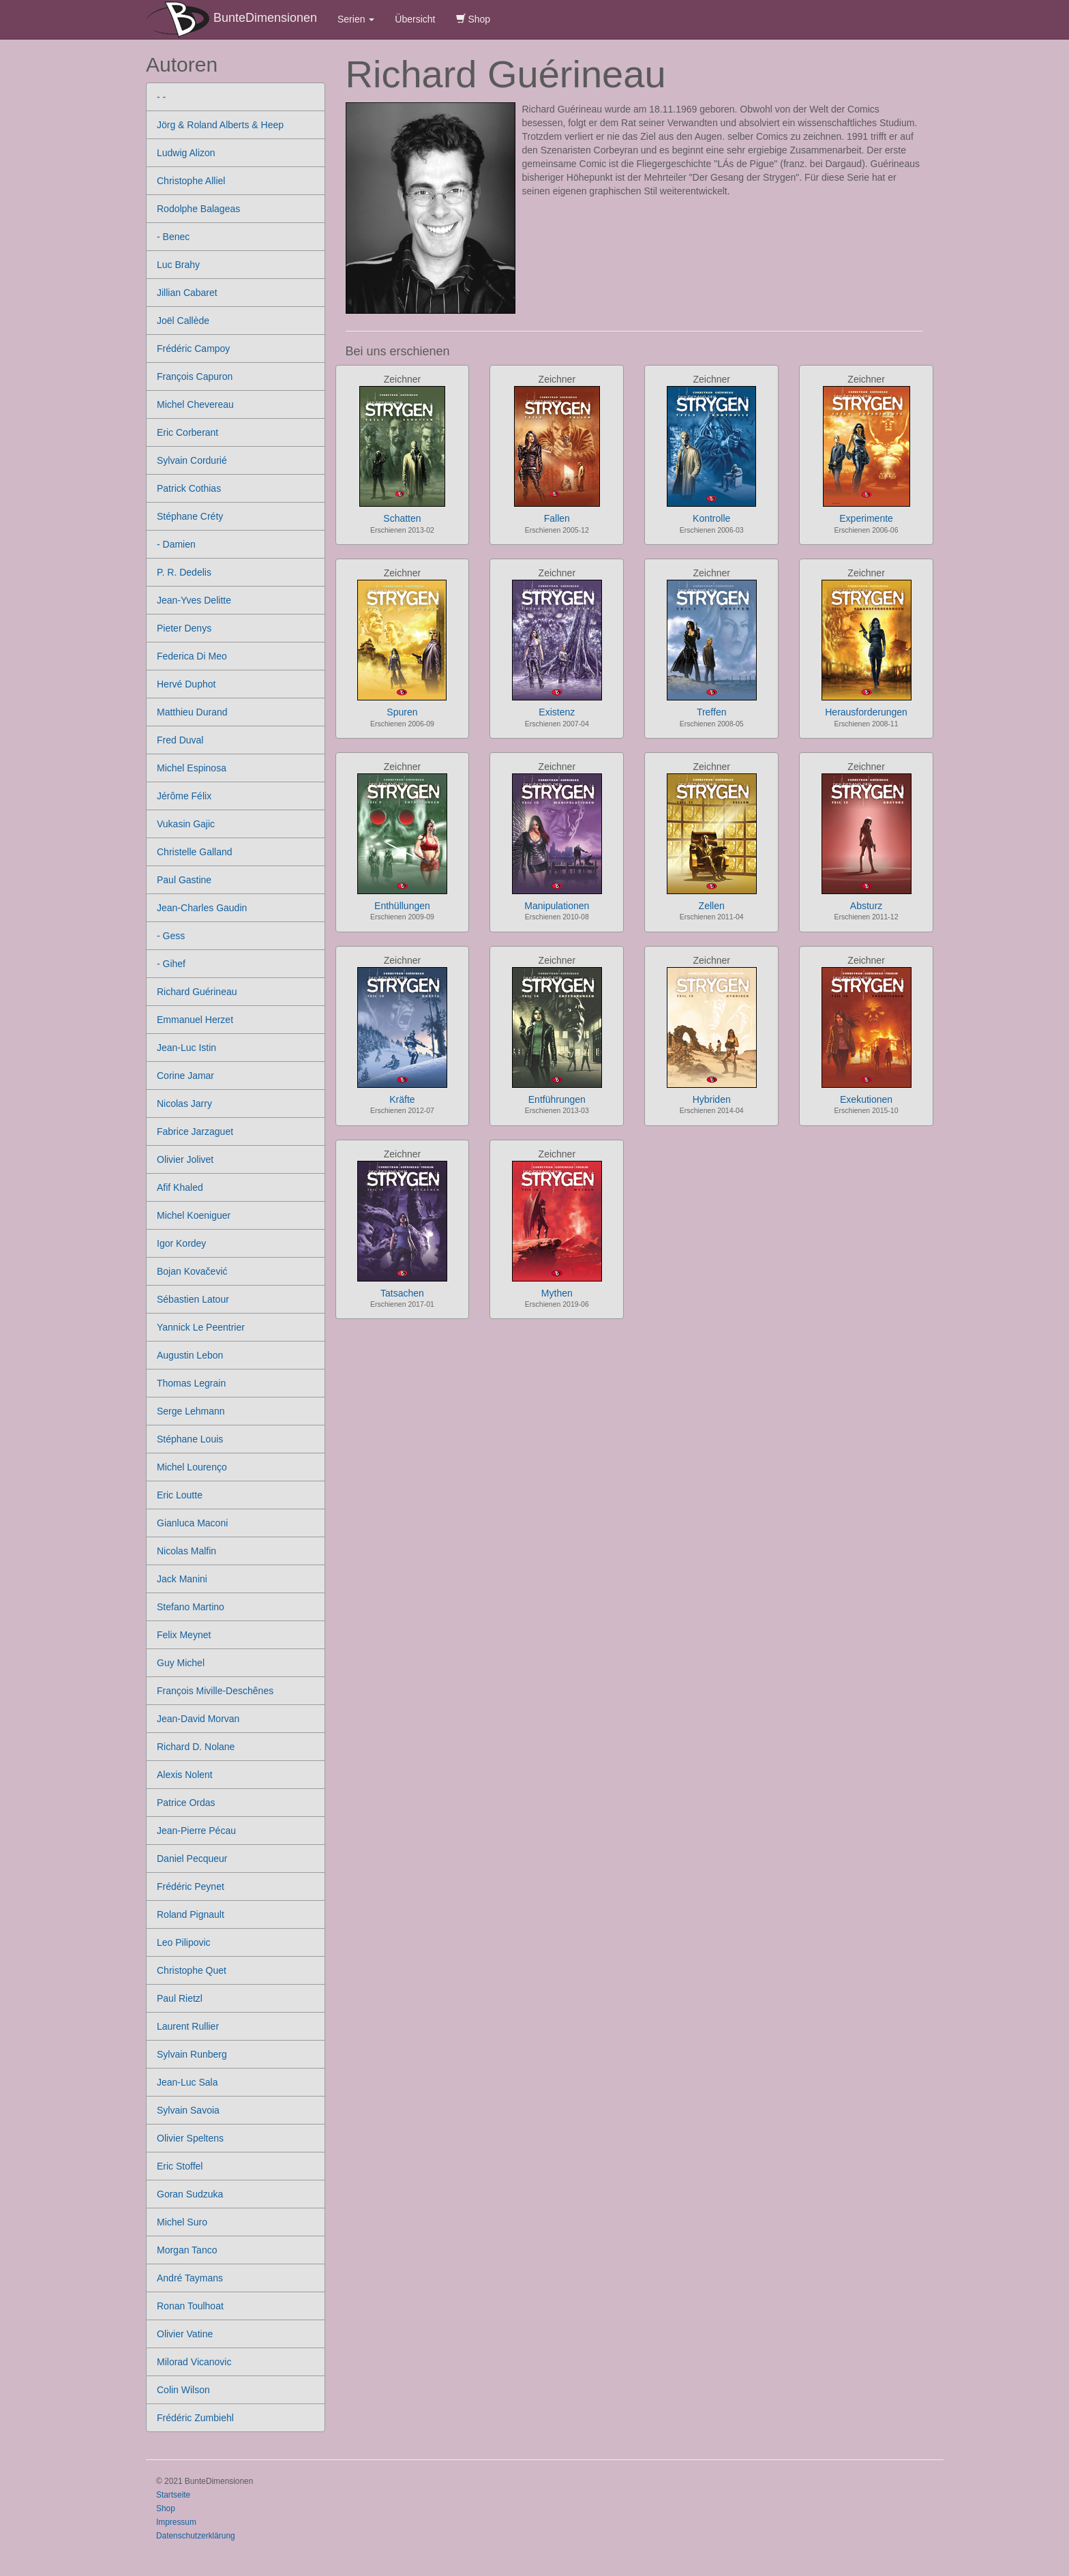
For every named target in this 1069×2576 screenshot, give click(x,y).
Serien (355, 19)
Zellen (712, 905)
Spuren (402, 712)
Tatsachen (402, 1293)
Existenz (557, 712)
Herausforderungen (866, 712)
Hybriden (712, 1099)
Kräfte (402, 1099)
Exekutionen (866, 1099)
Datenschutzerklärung (195, 2536)
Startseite (173, 2495)
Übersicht (415, 19)
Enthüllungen (402, 905)
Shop (473, 19)
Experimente (866, 518)
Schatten (402, 518)
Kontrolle (711, 518)
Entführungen (557, 1099)
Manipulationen (556, 905)
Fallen (557, 518)
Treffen (712, 712)
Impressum (176, 2522)
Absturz (866, 905)
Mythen (557, 1293)
